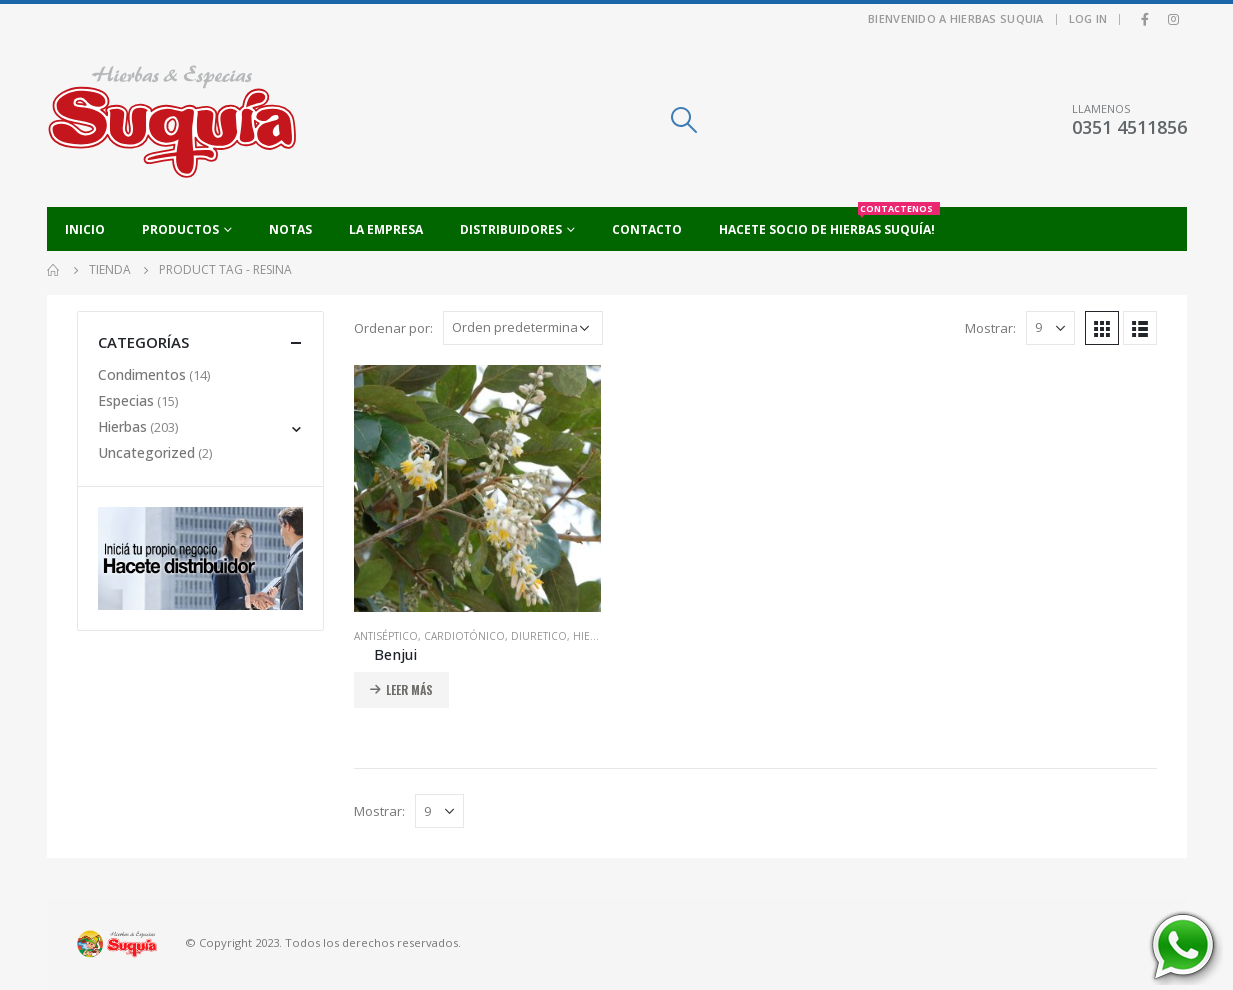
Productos (180, 229)
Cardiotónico (464, 636)
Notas (290, 229)
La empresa (386, 229)
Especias (126, 400)
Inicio (85, 229)
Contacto (647, 229)
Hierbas (594, 636)
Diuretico (539, 636)
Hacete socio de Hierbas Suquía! (829, 222)
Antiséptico (386, 636)
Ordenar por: (393, 328)
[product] (477, 488)
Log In (1088, 18)
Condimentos (142, 374)
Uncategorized (146, 452)
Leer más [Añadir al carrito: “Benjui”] (409, 689)
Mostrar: (990, 328)
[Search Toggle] (683, 120)
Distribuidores (511, 229)
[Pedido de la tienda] (523, 328)
